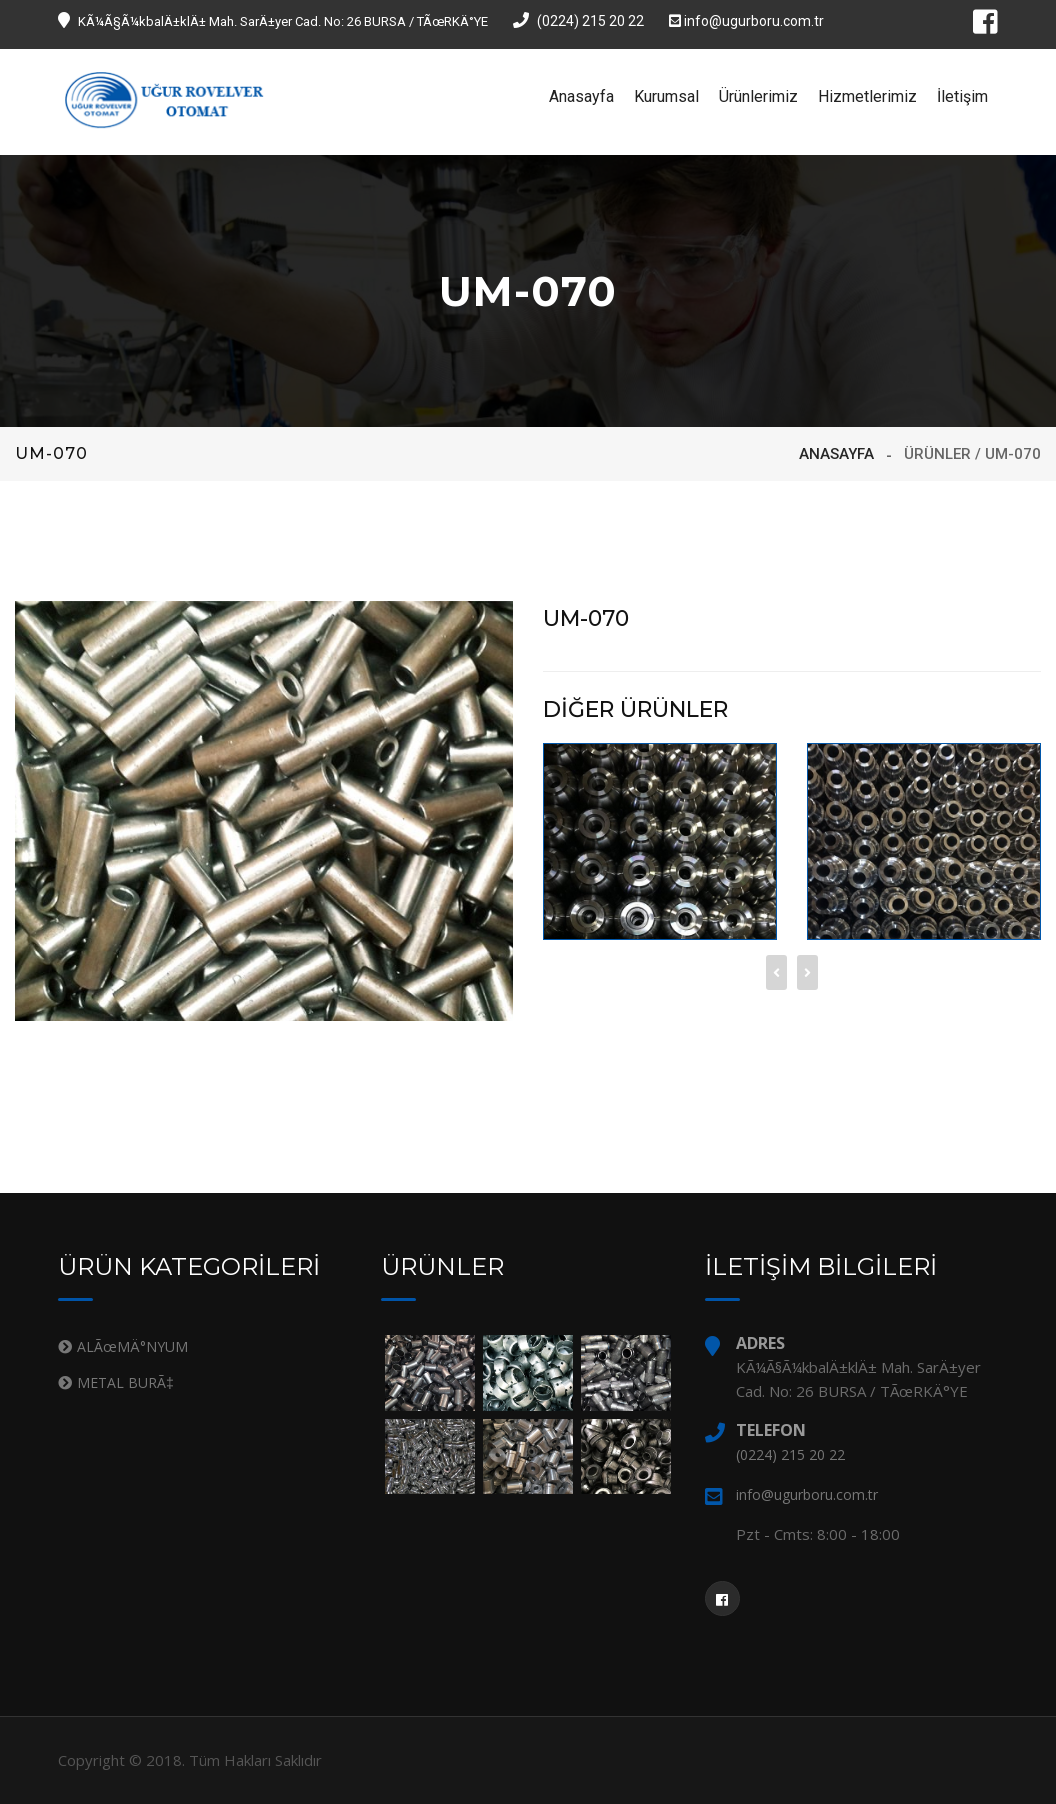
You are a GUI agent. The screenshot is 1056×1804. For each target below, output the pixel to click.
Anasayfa (581, 96)
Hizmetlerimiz (867, 96)
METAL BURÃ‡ (125, 1382)
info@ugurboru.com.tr (746, 21)
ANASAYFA (836, 454)
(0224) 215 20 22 (578, 21)
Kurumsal (666, 96)
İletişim (962, 96)
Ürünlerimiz (758, 96)
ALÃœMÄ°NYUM (132, 1346)
